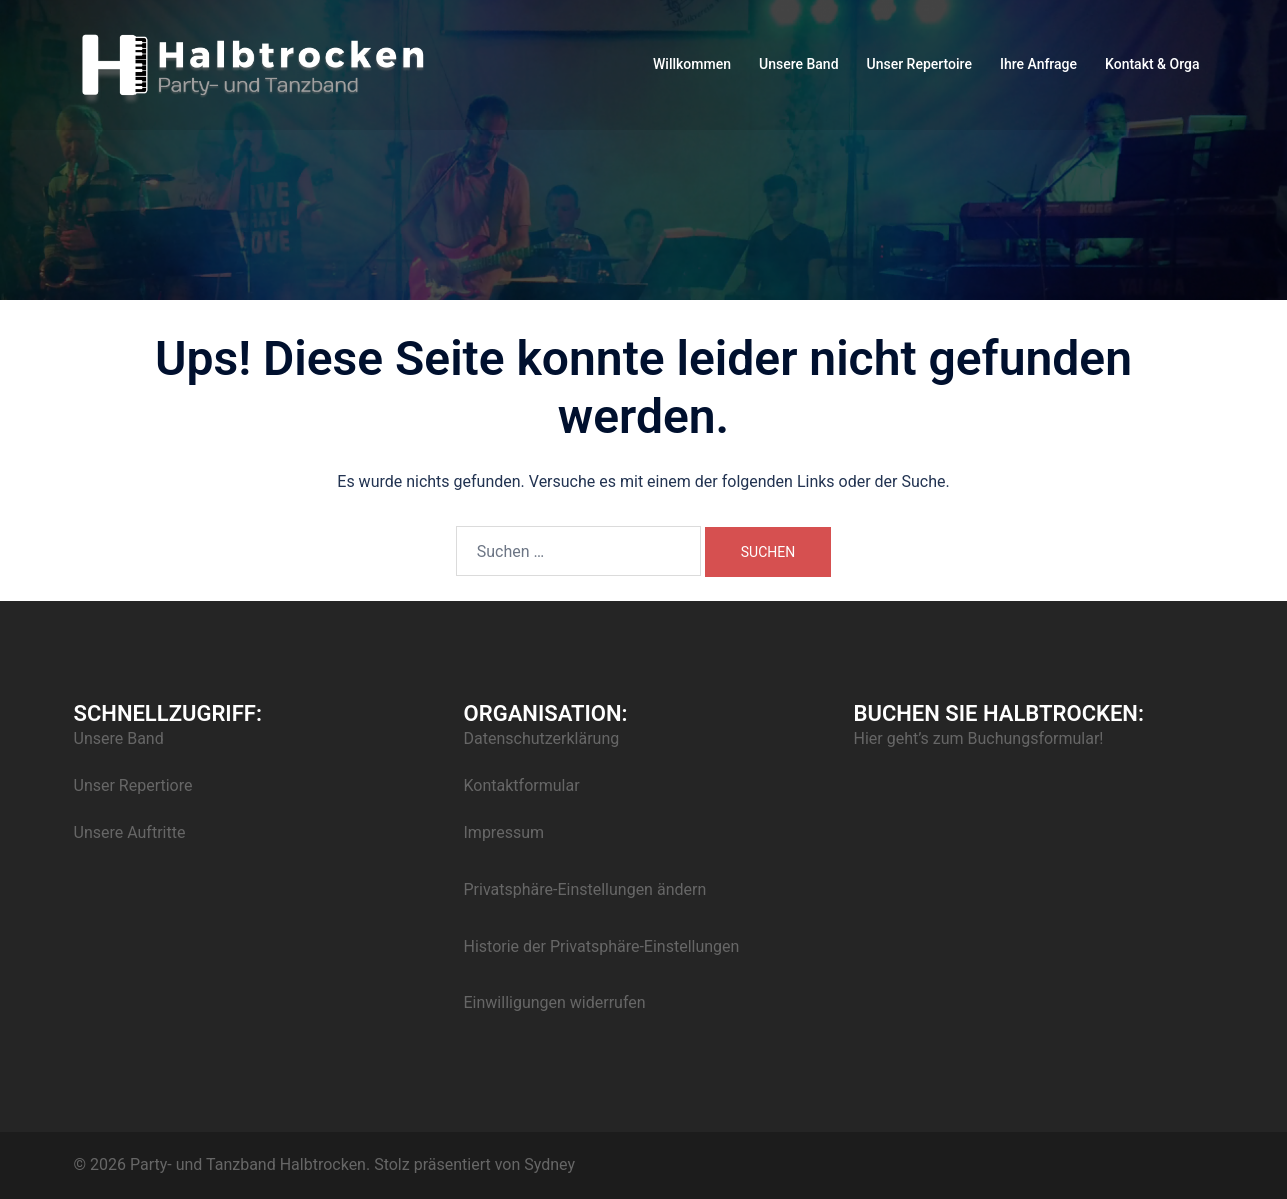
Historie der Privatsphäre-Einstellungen (602, 946)
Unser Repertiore (133, 785)
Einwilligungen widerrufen (555, 1002)
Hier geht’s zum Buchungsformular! (979, 738)
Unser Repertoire (919, 64)
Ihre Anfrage (1038, 64)
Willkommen (692, 64)
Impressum (504, 832)
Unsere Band (799, 64)
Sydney (549, 1164)
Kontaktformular (522, 785)
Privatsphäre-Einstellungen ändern (585, 889)
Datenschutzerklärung (542, 738)
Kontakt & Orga (1152, 64)
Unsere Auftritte (130, 832)
